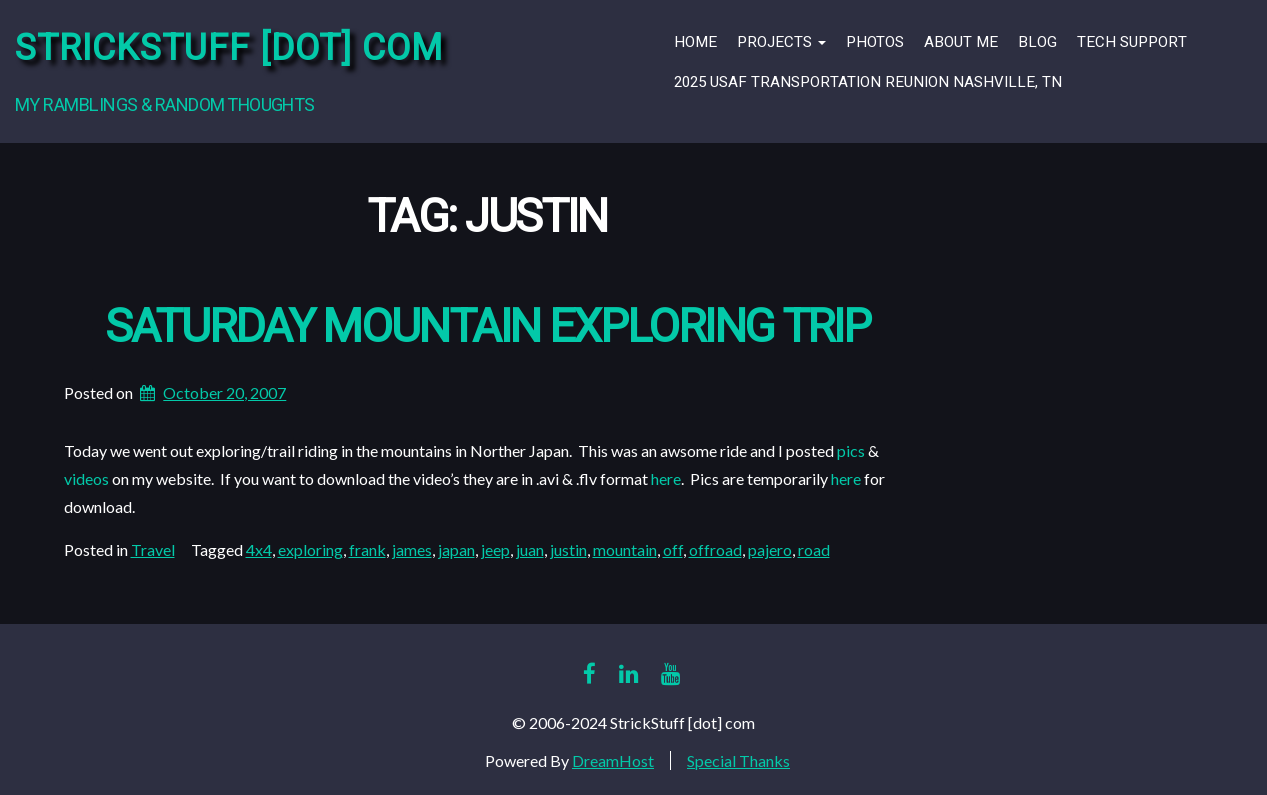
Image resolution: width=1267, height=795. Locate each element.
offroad (715, 549)
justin (568, 549)
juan (530, 549)
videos (86, 478)
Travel (153, 549)
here (666, 478)
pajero (770, 549)
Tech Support (1132, 42)
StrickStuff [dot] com (229, 48)
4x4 (259, 549)
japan (456, 549)
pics (851, 450)
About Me (961, 42)
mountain (625, 549)
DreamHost (613, 760)
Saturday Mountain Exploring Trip (487, 327)
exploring (310, 549)
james (412, 549)
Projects (781, 42)
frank (367, 549)
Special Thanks (738, 760)
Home (695, 42)
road (814, 549)
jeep (495, 549)
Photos (875, 42)
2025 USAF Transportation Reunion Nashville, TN (868, 82)
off (673, 549)
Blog (1037, 42)
